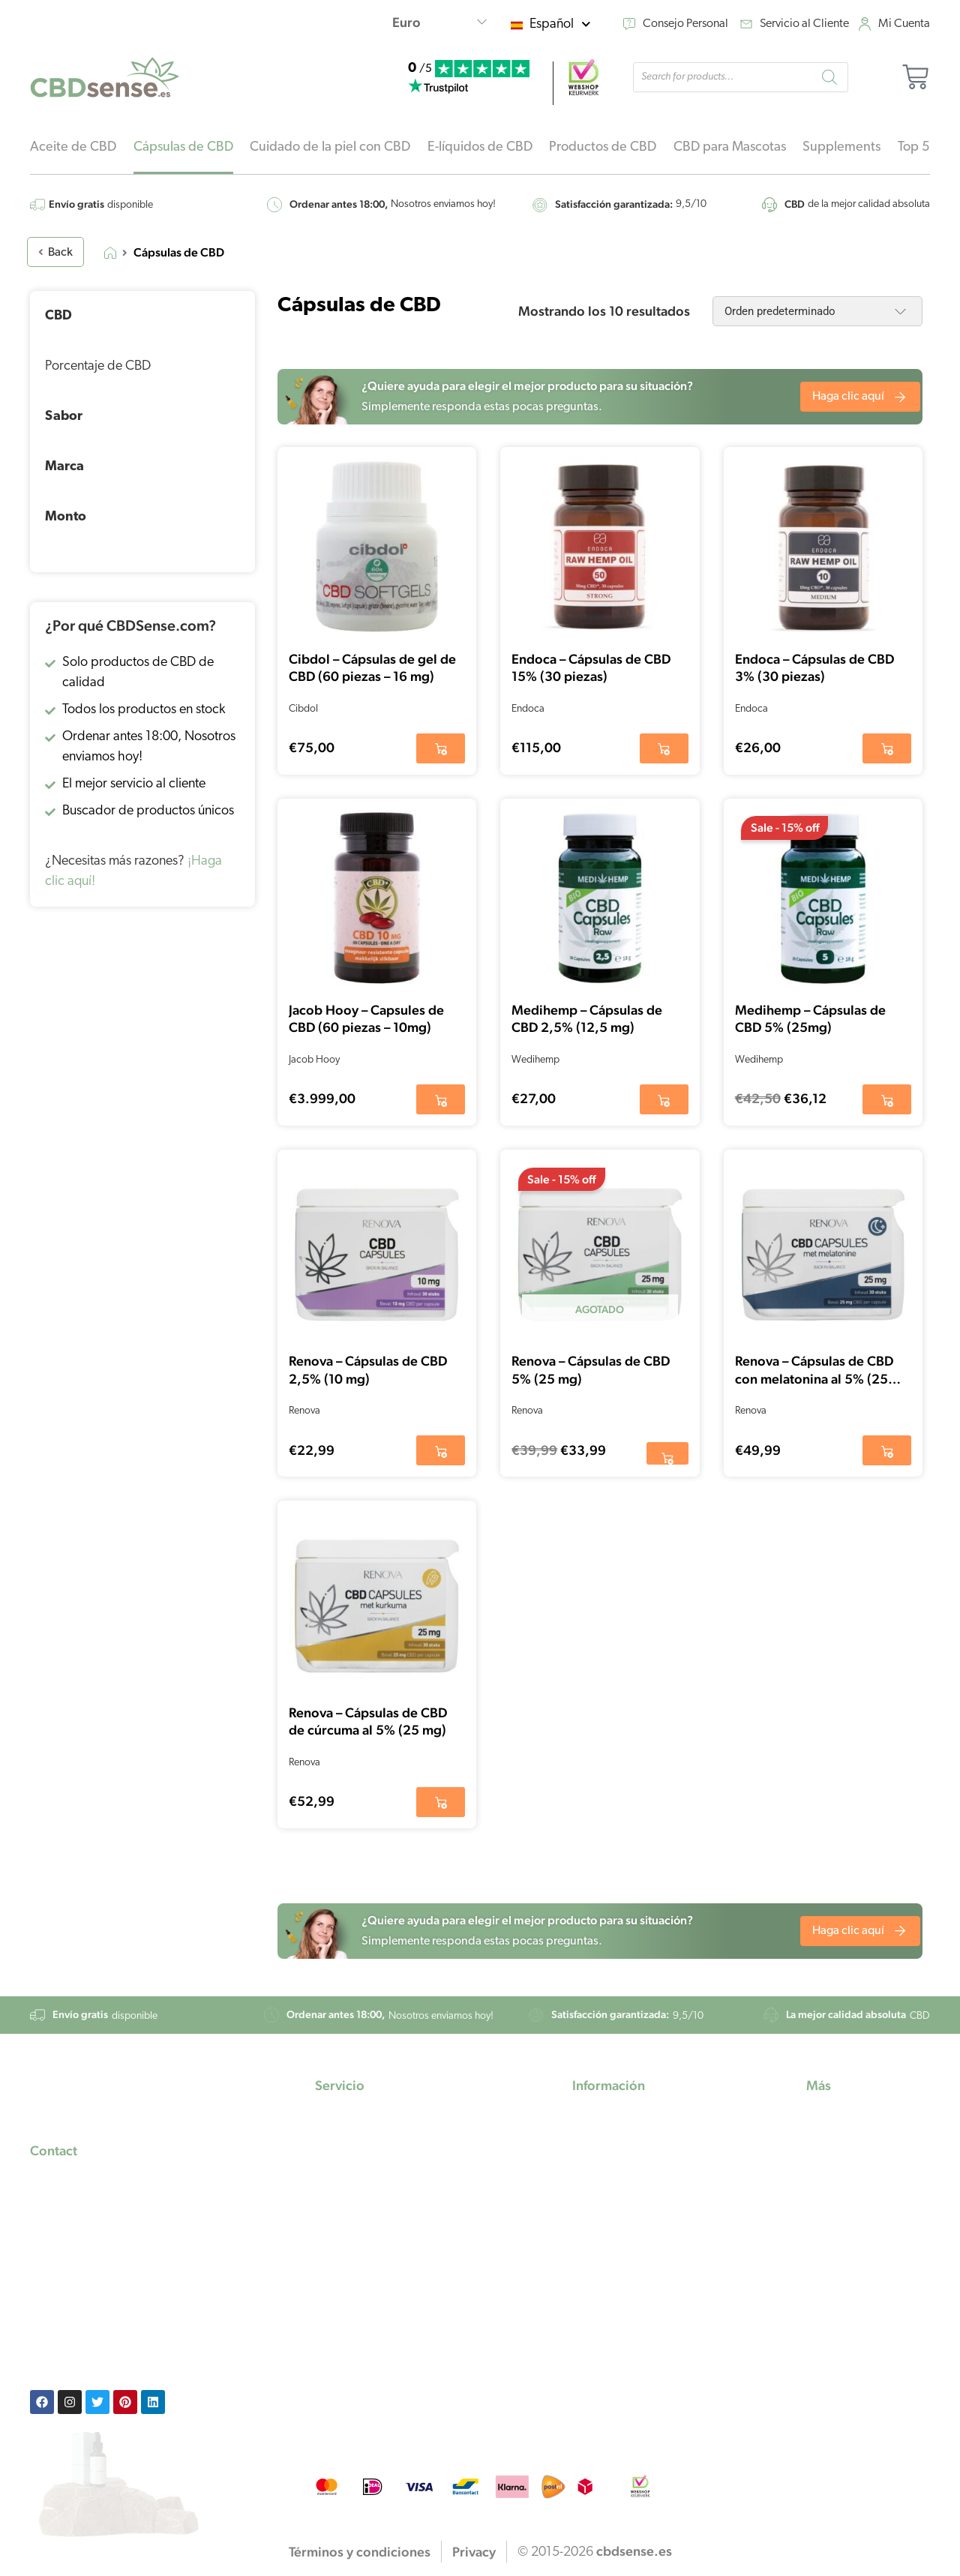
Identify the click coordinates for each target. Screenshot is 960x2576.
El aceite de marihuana (635, 2154)
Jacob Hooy (314, 1060)
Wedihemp (536, 1060)
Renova (304, 1411)
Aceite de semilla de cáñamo (653, 2199)
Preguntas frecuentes (372, 2154)
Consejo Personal (685, 24)
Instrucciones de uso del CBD (863, 2161)
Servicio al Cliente (804, 24)
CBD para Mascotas (730, 147)
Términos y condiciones (380, 2289)
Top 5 (914, 147)
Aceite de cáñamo (623, 2177)
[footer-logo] (95, 2096)
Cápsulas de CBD (183, 147)
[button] (440, 748)
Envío (330, 2199)
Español (560, 24)
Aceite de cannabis (626, 2222)
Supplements (841, 147)
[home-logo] (105, 77)
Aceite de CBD (73, 147)
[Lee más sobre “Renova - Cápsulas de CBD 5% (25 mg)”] (667, 1453)
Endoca (528, 709)
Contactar (342, 2222)
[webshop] (583, 77)
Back (55, 253)
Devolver (339, 2244)
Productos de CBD (602, 147)
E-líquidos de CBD (480, 147)
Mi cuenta (342, 2132)
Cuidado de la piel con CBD (330, 147)
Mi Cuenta (904, 24)
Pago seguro (350, 2177)
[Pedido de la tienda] (817, 311)
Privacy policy (353, 2267)
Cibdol (303, 709)
